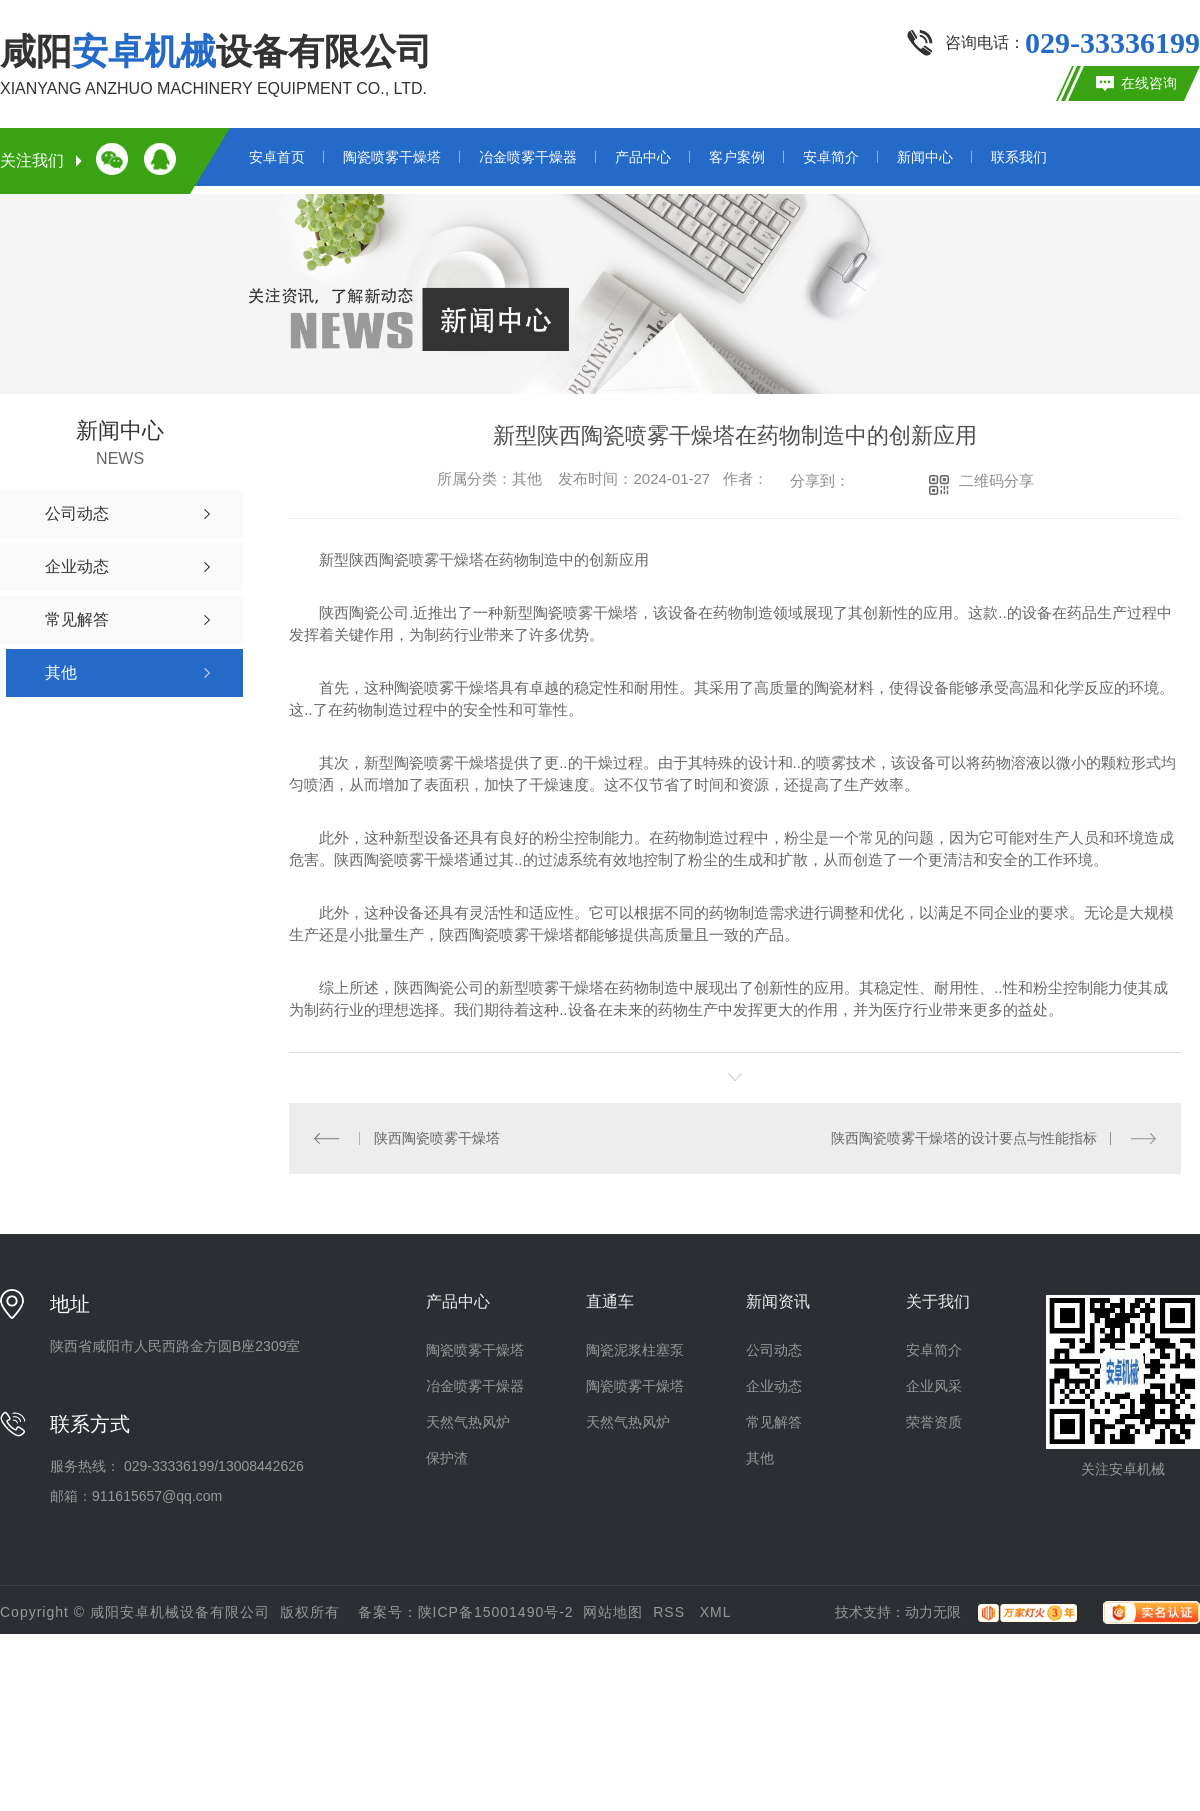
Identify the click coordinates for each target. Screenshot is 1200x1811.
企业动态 (774, 1385)
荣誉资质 (934, 1421)
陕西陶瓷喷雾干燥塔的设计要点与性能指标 (964, 1137)
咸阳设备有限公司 (216, 51)
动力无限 (933, 1611)
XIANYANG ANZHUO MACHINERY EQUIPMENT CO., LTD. (213, 88)
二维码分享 (996, 480)
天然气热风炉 (468, 1421)
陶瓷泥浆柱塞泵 (635, 1349)
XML (716, 1611)
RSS (671, 1611)
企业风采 (934, 1385)
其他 (760, 1457)
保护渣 (447, 1457)
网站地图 (613, 1611)
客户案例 (737, 157)
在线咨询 (1149, 83)
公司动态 (774, 1349)
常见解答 (774, 1421)
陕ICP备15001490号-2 (496, 1611)
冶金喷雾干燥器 (528, 157)
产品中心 (643, 157)
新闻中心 (925, 157)
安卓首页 (277, 157)
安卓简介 (831, 157)
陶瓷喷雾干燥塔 (392, 157)
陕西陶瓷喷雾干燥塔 (436, 1137)
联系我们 (1019, 157)
